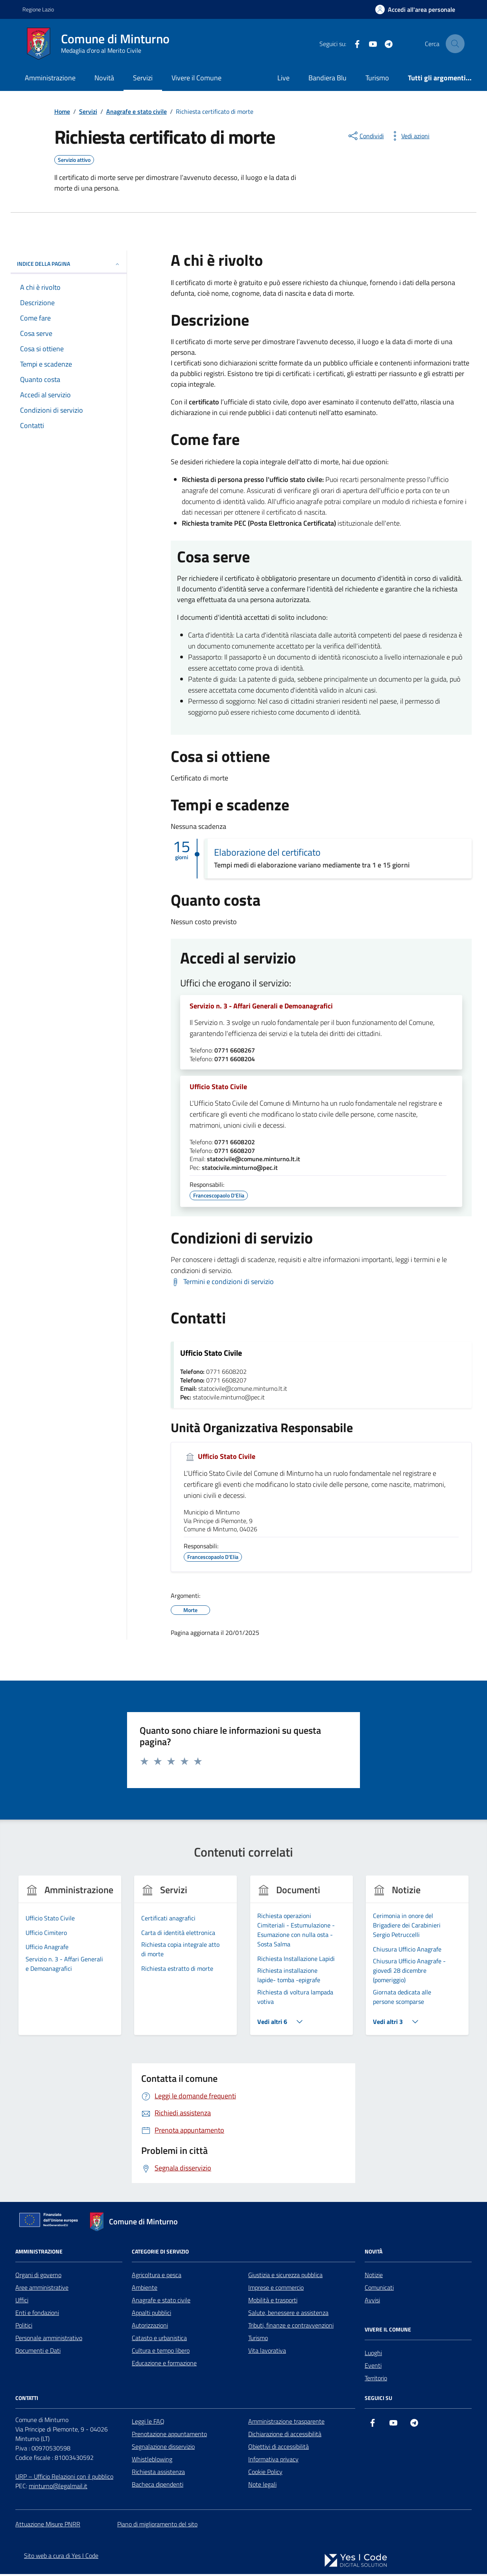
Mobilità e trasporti (272, 2302)
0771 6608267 (234, 1051)
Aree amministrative (41, 2289)
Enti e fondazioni (37, 2314)
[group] (69, 1961)
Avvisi (372, 2302)
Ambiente (144, 2289)
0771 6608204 (234, 1060)
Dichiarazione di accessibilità (284, 2436)
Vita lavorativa (267, 2352)
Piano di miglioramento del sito (157, 2526)
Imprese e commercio (276, 2289)
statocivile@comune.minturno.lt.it (253, 1160)
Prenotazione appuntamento (169, 2436)
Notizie (374, 2276)
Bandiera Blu (327, 77)
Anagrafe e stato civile (161, 2302)
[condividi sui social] (365, 136)
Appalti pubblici (151, 2314)
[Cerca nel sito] (455, 43)
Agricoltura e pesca (156, 2276)
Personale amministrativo (48, 2339)
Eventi (373, 2367)
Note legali (262, 2486)
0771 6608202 (234, 1144)
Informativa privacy (273, 2461)
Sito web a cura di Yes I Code (61, 2557)
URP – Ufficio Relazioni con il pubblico (64, 2478)
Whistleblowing (152, 2461)
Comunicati (379, 2289)
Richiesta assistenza (158, 2473)
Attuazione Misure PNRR (47, 2526)
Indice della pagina (68, 263)
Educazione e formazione (164, 2365)
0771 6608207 (234, 1152)
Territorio (376, 2380)
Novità (104, 77)
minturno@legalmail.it (58, 2488)
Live (283, 77)
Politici (23, 2327)
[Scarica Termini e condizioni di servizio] (222, 1282)
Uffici (21, 2302)
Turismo (377, 77)
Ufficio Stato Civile (218, 1088)
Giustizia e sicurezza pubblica (285, 2276)
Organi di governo (38, 2276)
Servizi (143, 77)
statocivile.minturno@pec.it (240, 1169)
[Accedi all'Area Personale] (415, 9)
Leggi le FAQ (148, 2423)
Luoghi (373, 2354)
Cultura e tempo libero (161, 2352)
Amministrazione (50, 77)
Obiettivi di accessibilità (278, 2448)
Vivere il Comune (196, 77)
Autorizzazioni (150, 2327)
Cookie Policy (265, 2473)
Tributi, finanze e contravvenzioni (291, 2327)
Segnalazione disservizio (163, 2448)
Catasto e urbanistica (159, 2339)
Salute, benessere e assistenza (288, 2314)
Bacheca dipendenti (157, 2486)
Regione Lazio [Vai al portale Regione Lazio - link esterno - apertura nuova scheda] (38, 9)
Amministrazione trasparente (286, 2423)
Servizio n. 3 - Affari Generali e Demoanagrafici (261, 1006)
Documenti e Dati (38, 2352)
